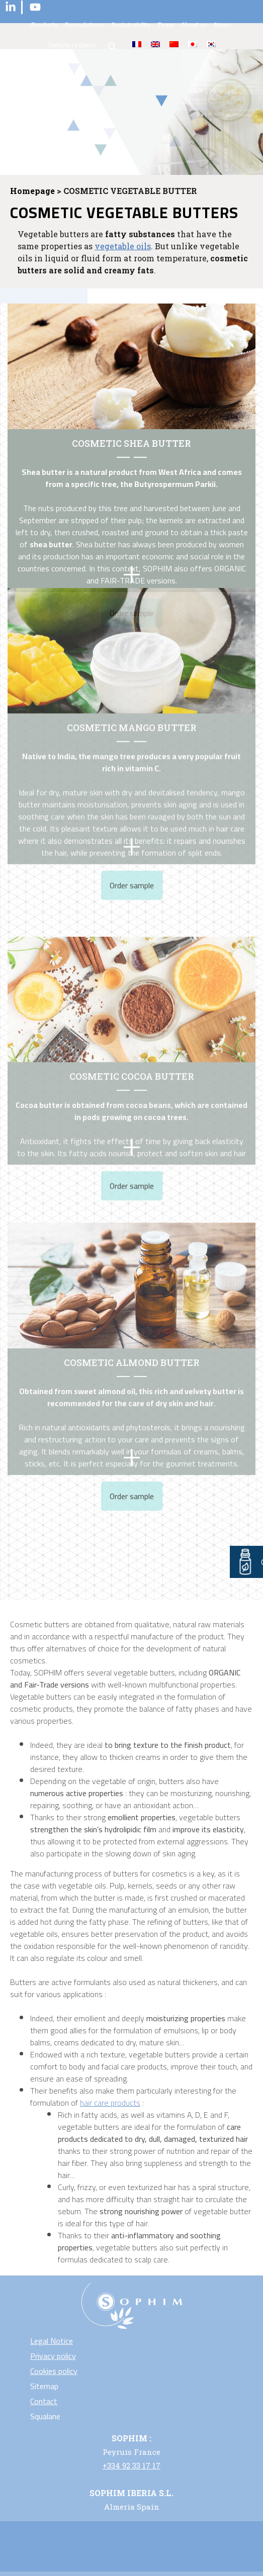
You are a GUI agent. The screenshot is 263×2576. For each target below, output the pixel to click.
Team (166, 24)
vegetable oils (123, 246)
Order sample (132, 787)
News (223, 24)
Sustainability (131, 24)
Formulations (84, 24)
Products (44, 24)
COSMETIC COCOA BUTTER (131, 992)
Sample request (72, 44)
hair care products (110, 2102)
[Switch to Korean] (211, 44)
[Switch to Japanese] (193, 44)
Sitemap (44, 2386)
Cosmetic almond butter (132, 1271)
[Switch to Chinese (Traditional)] (174, 44)
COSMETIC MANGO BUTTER (132, 630)
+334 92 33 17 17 (131, 2465)
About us (194, 24)
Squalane (45, 2416)
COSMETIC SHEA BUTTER (131, 443)
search (113, 47)
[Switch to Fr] (137, 44)
